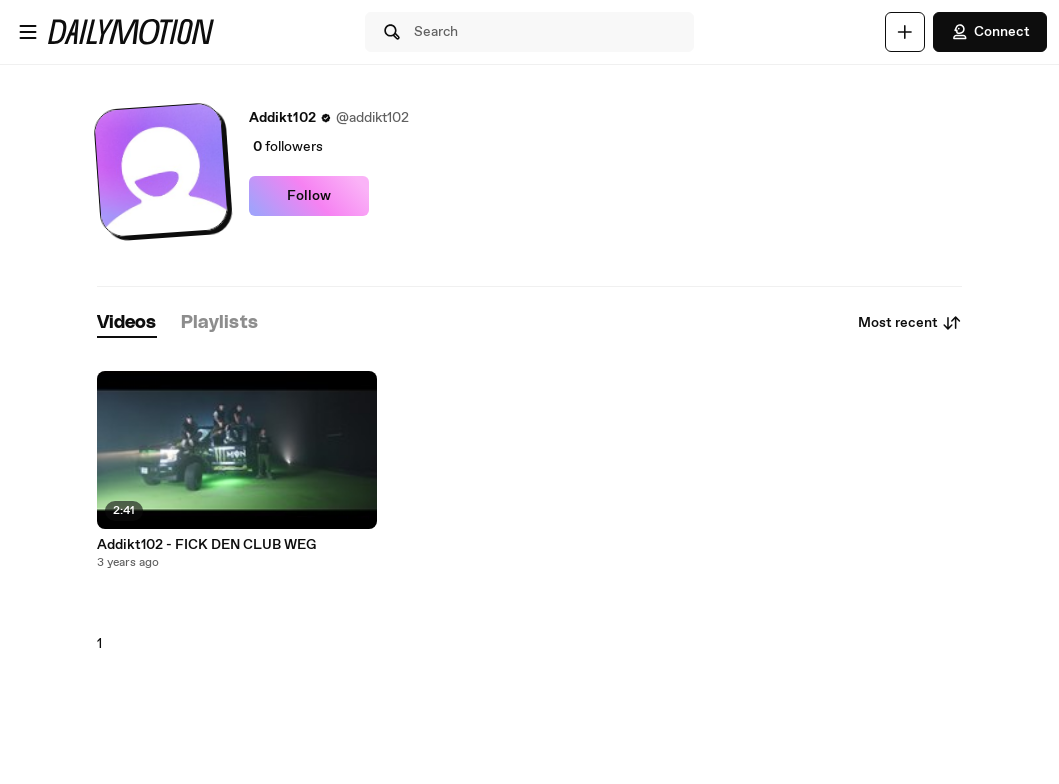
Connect (990, 32)
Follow (309, 196)
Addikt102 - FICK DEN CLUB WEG (206, 545)
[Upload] (905, 32)
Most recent (910, 323)
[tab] (127, 323)
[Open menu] (28, 32)
